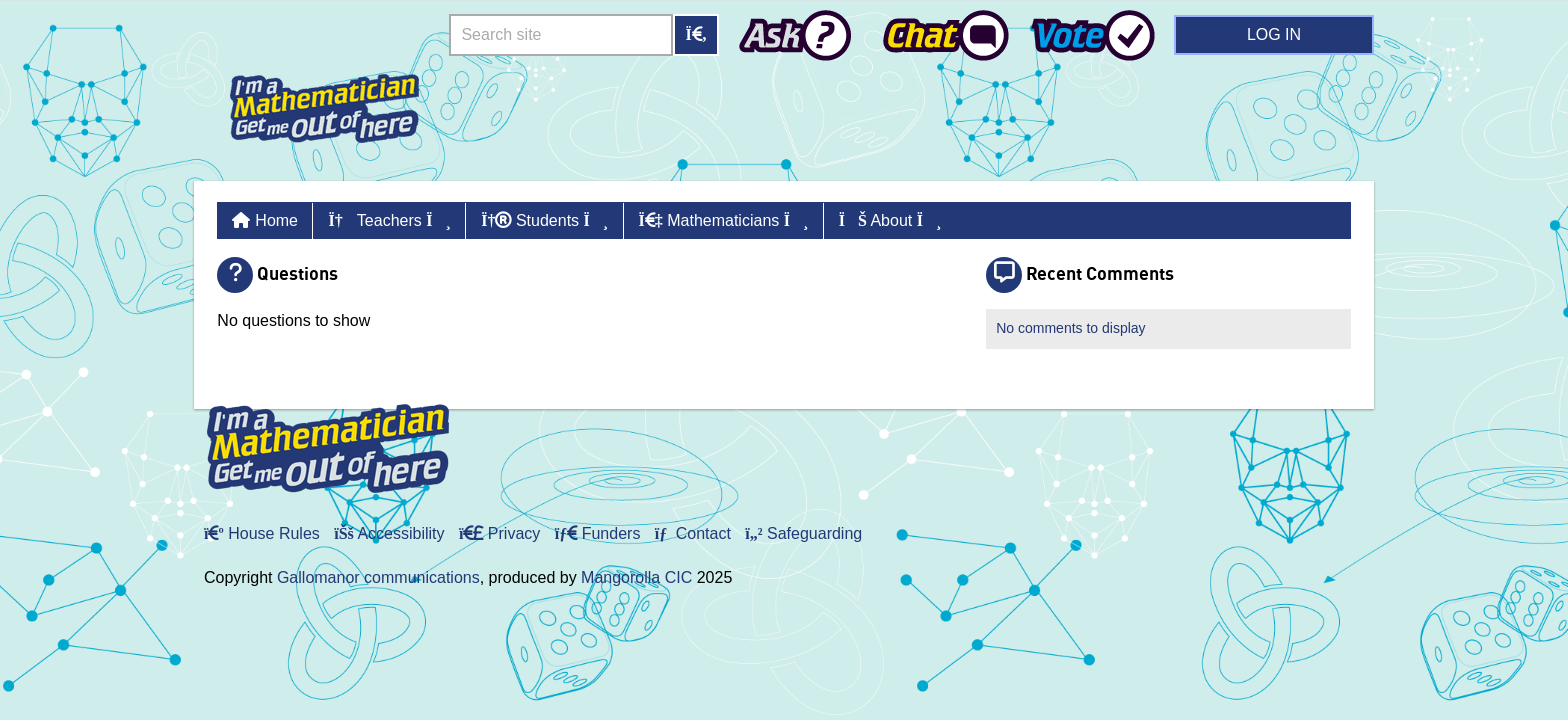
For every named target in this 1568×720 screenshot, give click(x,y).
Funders (598, 533)
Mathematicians (724, 220)
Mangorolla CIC (636, 577)
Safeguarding (803, 533)
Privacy (499, 533)
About (890, 220)
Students (544, 220)
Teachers (389, 220)
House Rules (262, 533)
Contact (693, 533)
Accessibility (389, 533)
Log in (1274, 34)
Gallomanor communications (378, 577)
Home (276, 220)
